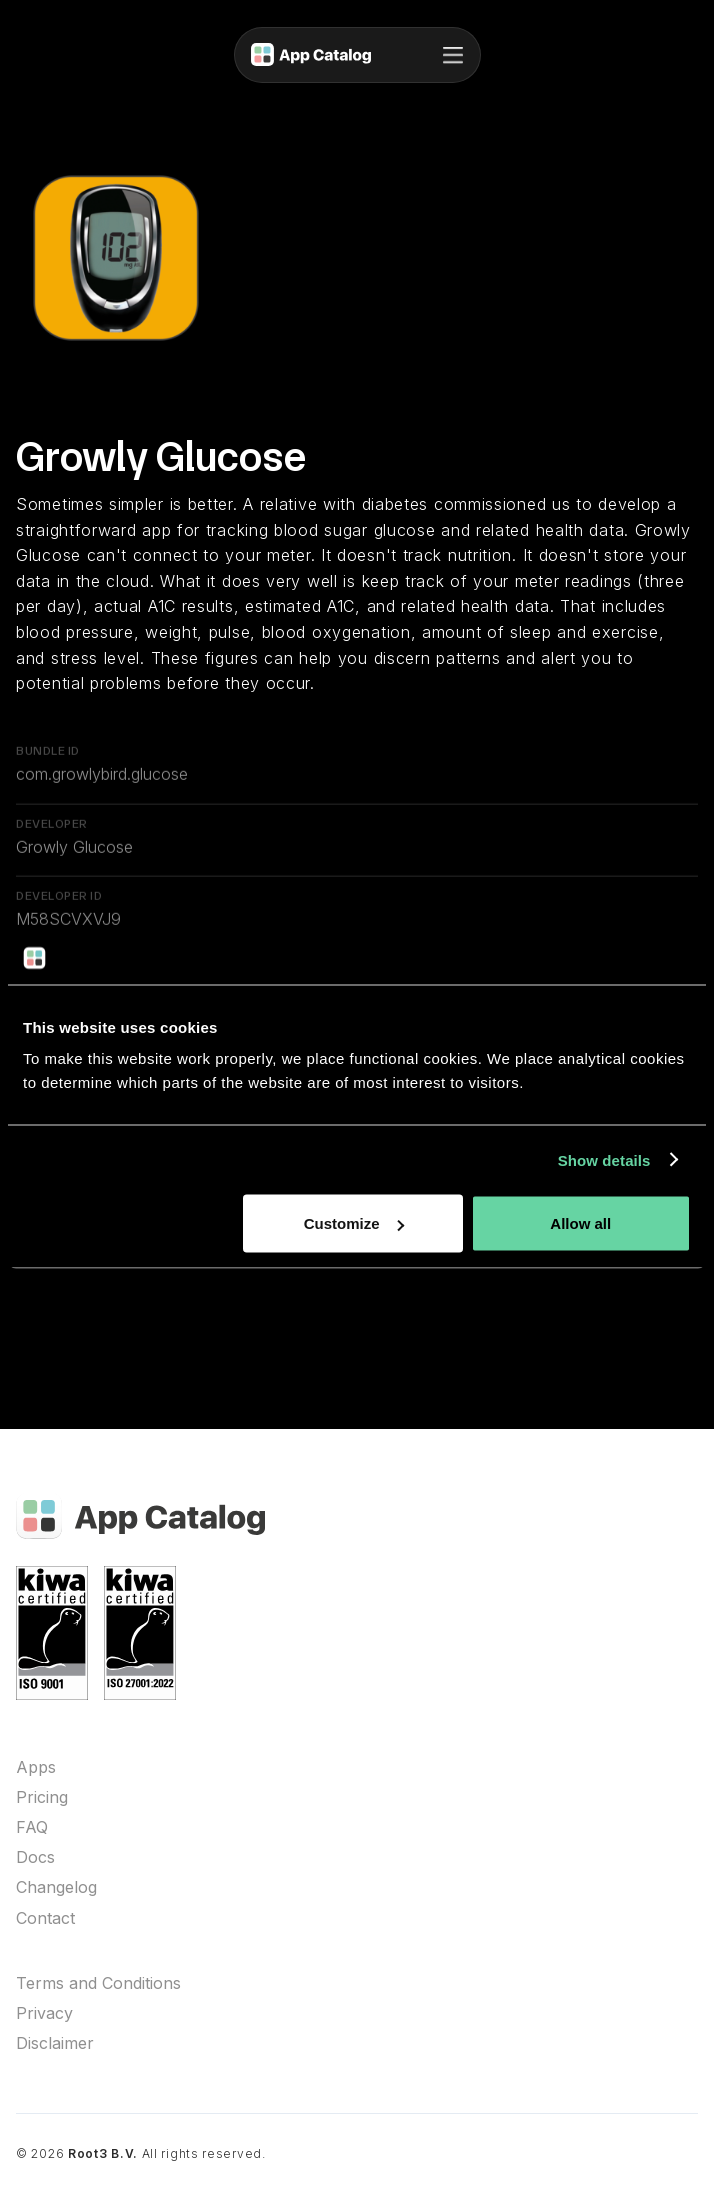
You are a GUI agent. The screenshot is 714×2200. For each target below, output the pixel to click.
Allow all (580, 1223)
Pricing (42, 1797)
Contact (45, 1918)
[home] (311, 55)
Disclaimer (55, 2043)
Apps (36, 1767)
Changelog (56, 1887)
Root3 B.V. (103, 2153)
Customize (354, 1223)
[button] (453, 55)
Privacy (44, 2013)
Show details (604, 1159)
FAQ (32, 1827)
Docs (35, 1857)
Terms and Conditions (98, 1983)
